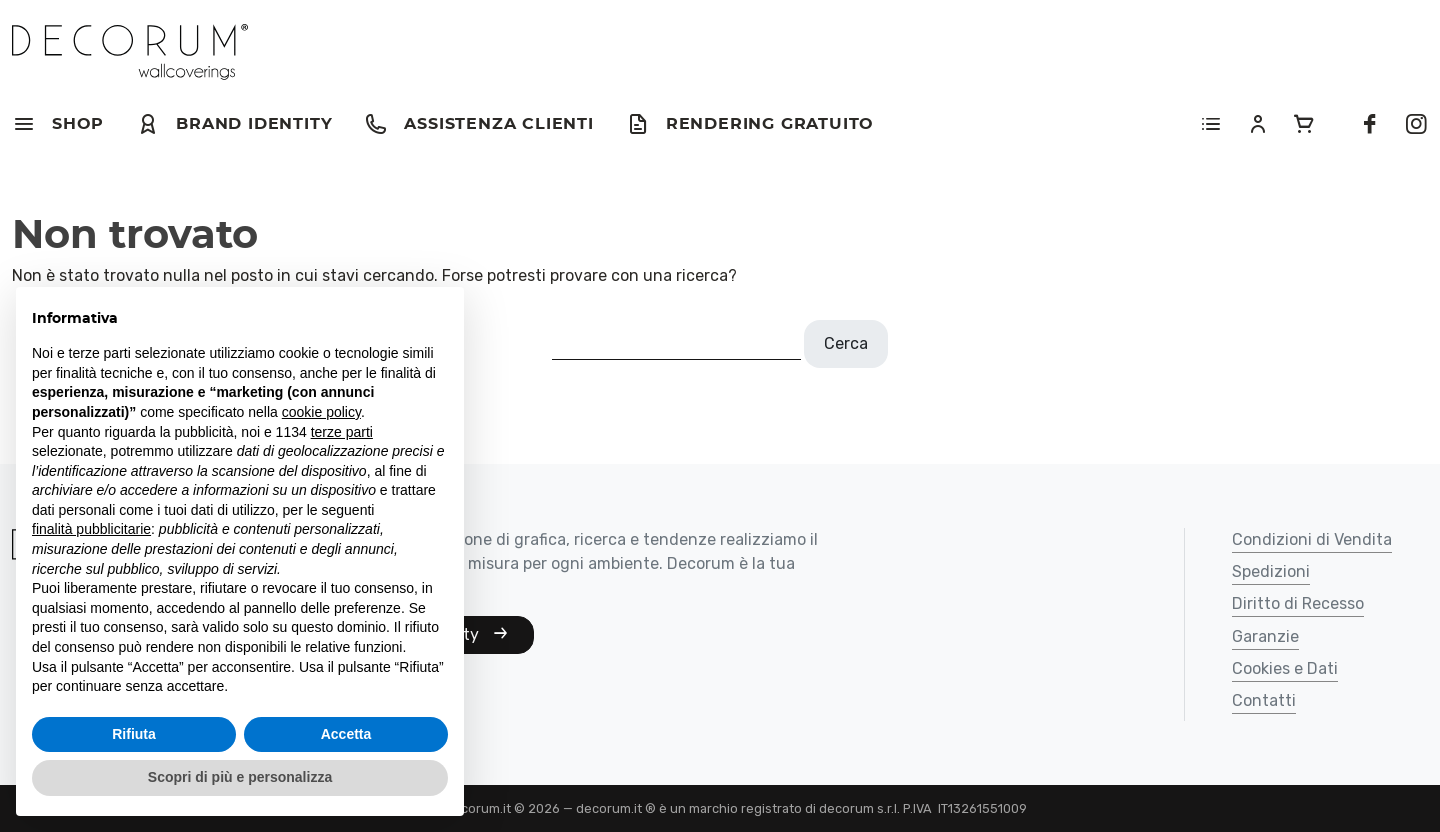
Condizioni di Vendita (1312, 540)
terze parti (342, 432)
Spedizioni (1271, 572)
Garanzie (1265, 637)
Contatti (1264, 701)
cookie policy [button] (321, 412)
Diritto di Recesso (1298, 604)
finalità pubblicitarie (91, 529)
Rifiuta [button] (134, 734)
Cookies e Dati (1285, 669)
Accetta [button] (346, 734)
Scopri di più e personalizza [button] (240, 777)
